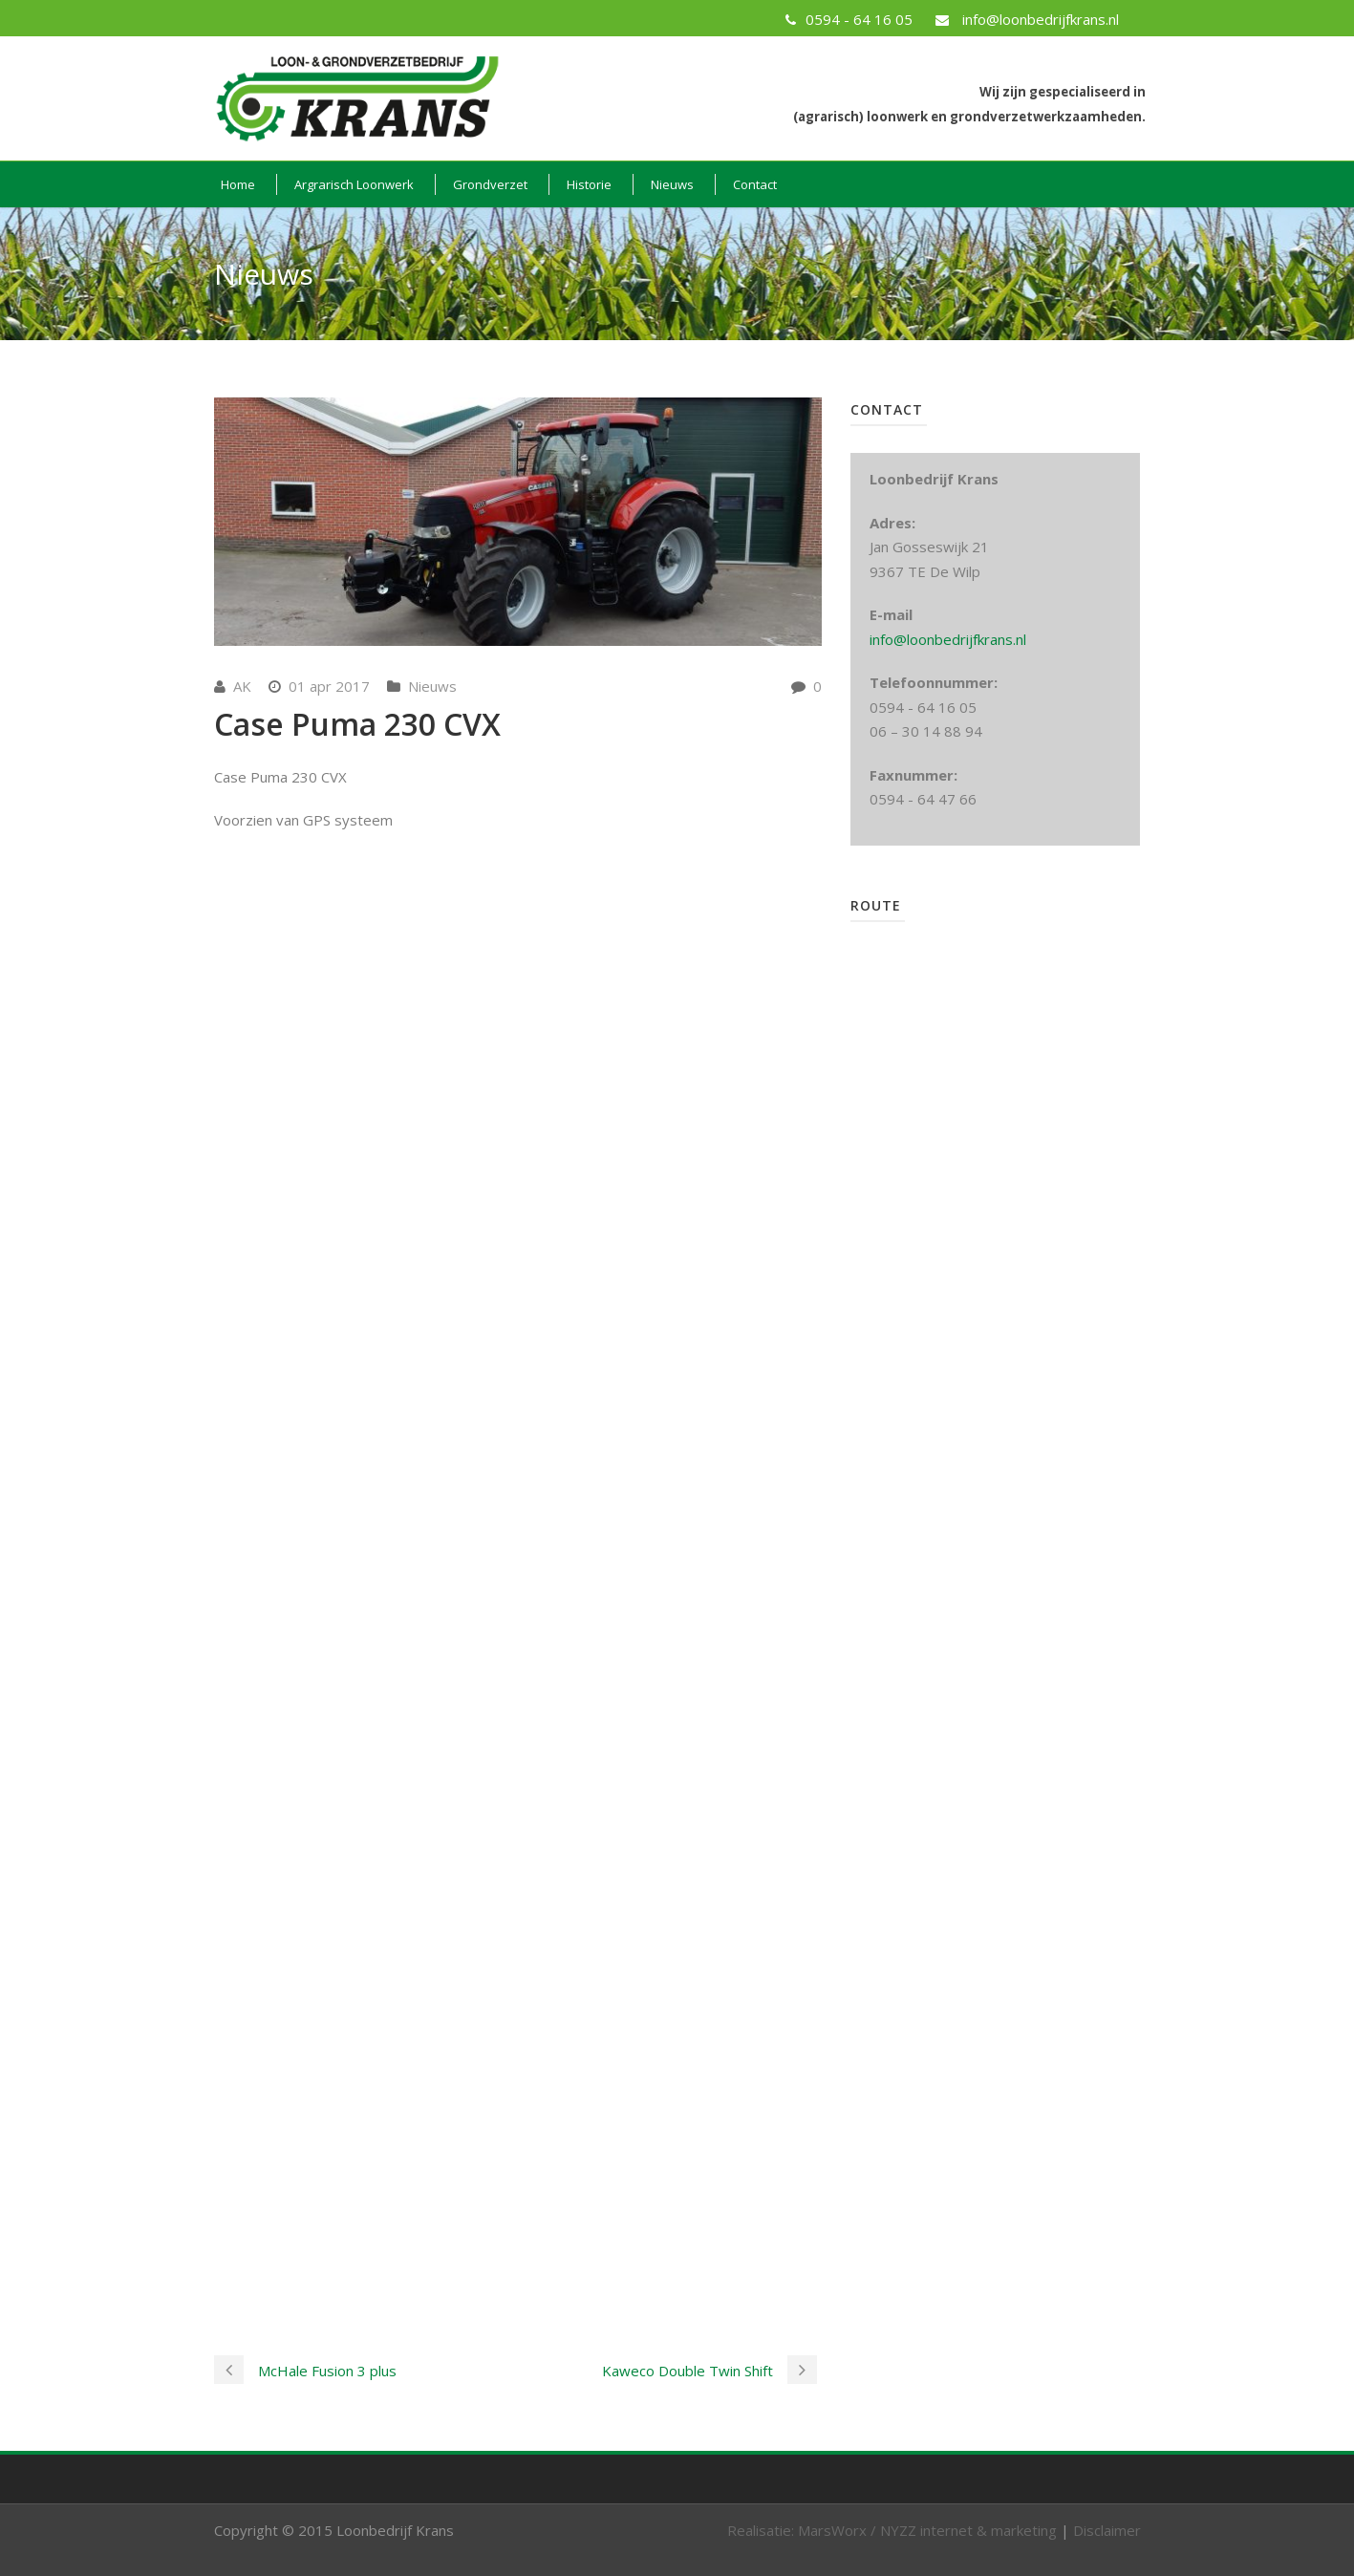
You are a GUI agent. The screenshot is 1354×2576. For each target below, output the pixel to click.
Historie (589, 184)
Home (238, 184)
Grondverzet (490, 184)
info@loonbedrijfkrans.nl (948, 639)
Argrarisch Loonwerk (354, 184)
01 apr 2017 (329, 686)
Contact (755, 184)
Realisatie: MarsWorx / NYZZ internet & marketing (892, 2530)
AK (242, 686)
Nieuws (672, 184)
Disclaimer (1107, 2530)
